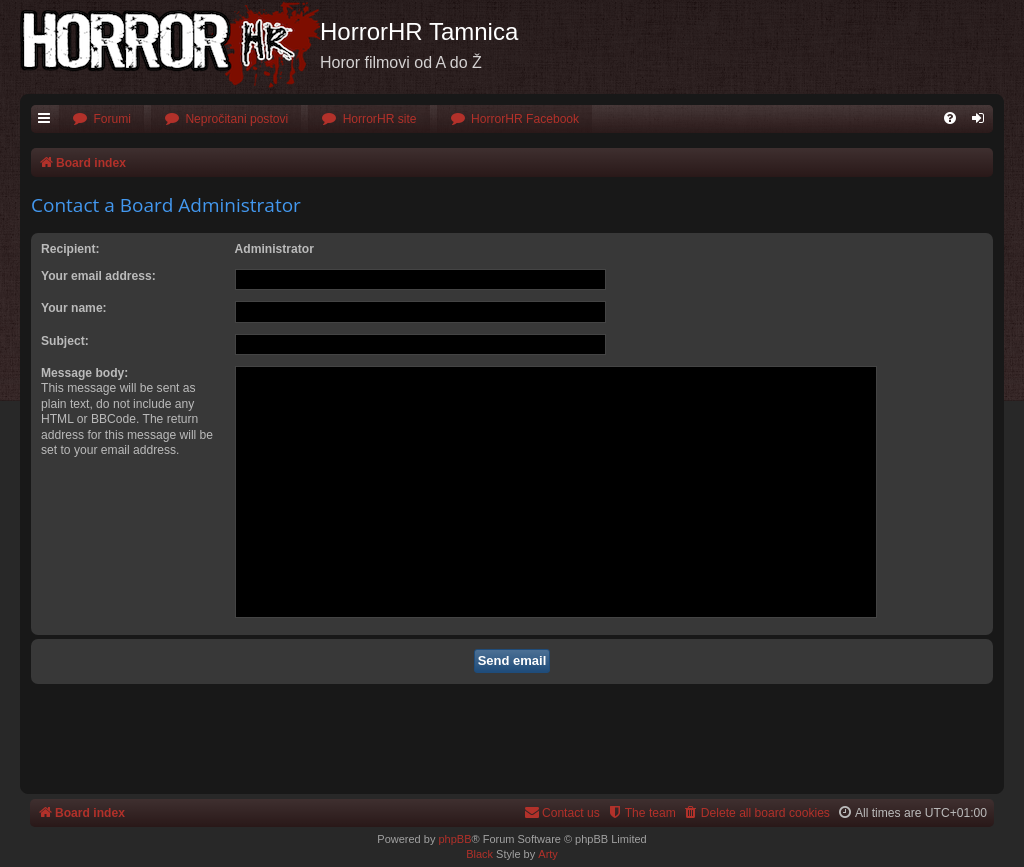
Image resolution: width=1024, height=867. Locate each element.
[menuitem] (101, 119)
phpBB (454, 839)
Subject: (65, 341)
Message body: (84, 373)
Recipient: (70, 249)
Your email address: (98, 276)
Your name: (74, 308)
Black (479, 854)
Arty (548, 854)
